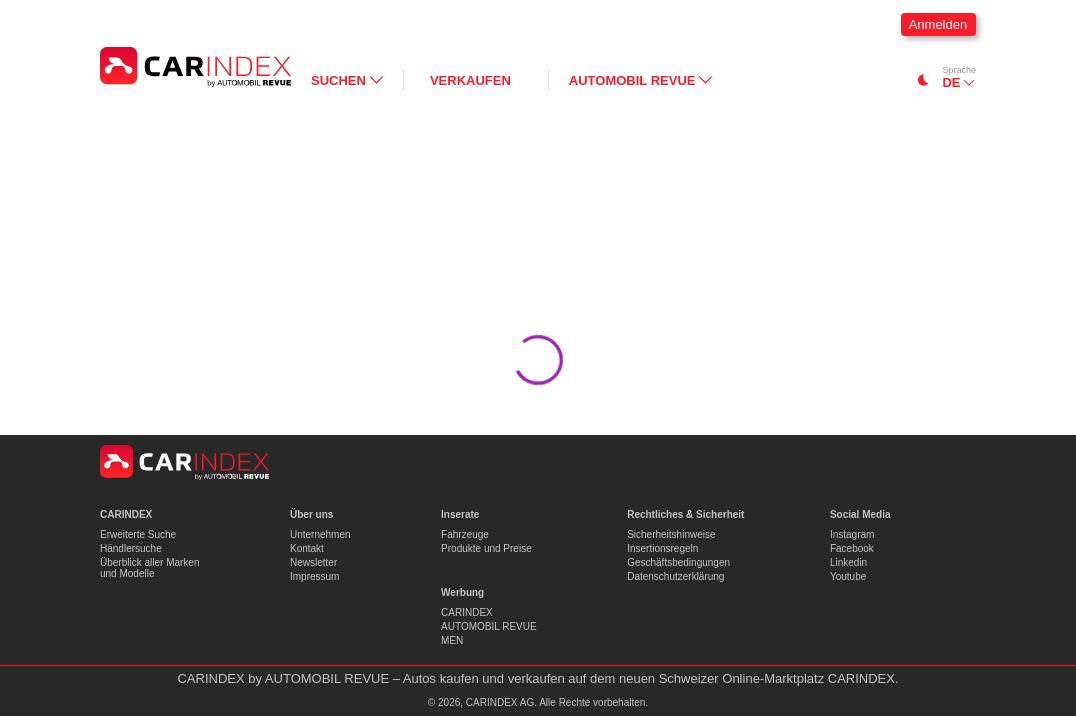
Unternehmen (320, 534)
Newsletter (313, 562)
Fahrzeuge (465, 534)
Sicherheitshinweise (671, 534)
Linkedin (848, 562)
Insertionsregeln (662, 548)
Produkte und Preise (486, 548)
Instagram (852, 534)
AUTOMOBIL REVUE (489, 626)
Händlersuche (131, 548)
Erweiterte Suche (138, 534)
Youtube (848, 576)
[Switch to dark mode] (923, 80)
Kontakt (307, 548)
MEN (452, 640)
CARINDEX (467, 612)
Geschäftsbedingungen (678, 562)
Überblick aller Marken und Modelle (149, 568)
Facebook (852, 548)
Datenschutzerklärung (675, 576)
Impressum (314, 576)
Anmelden (938, 24)
